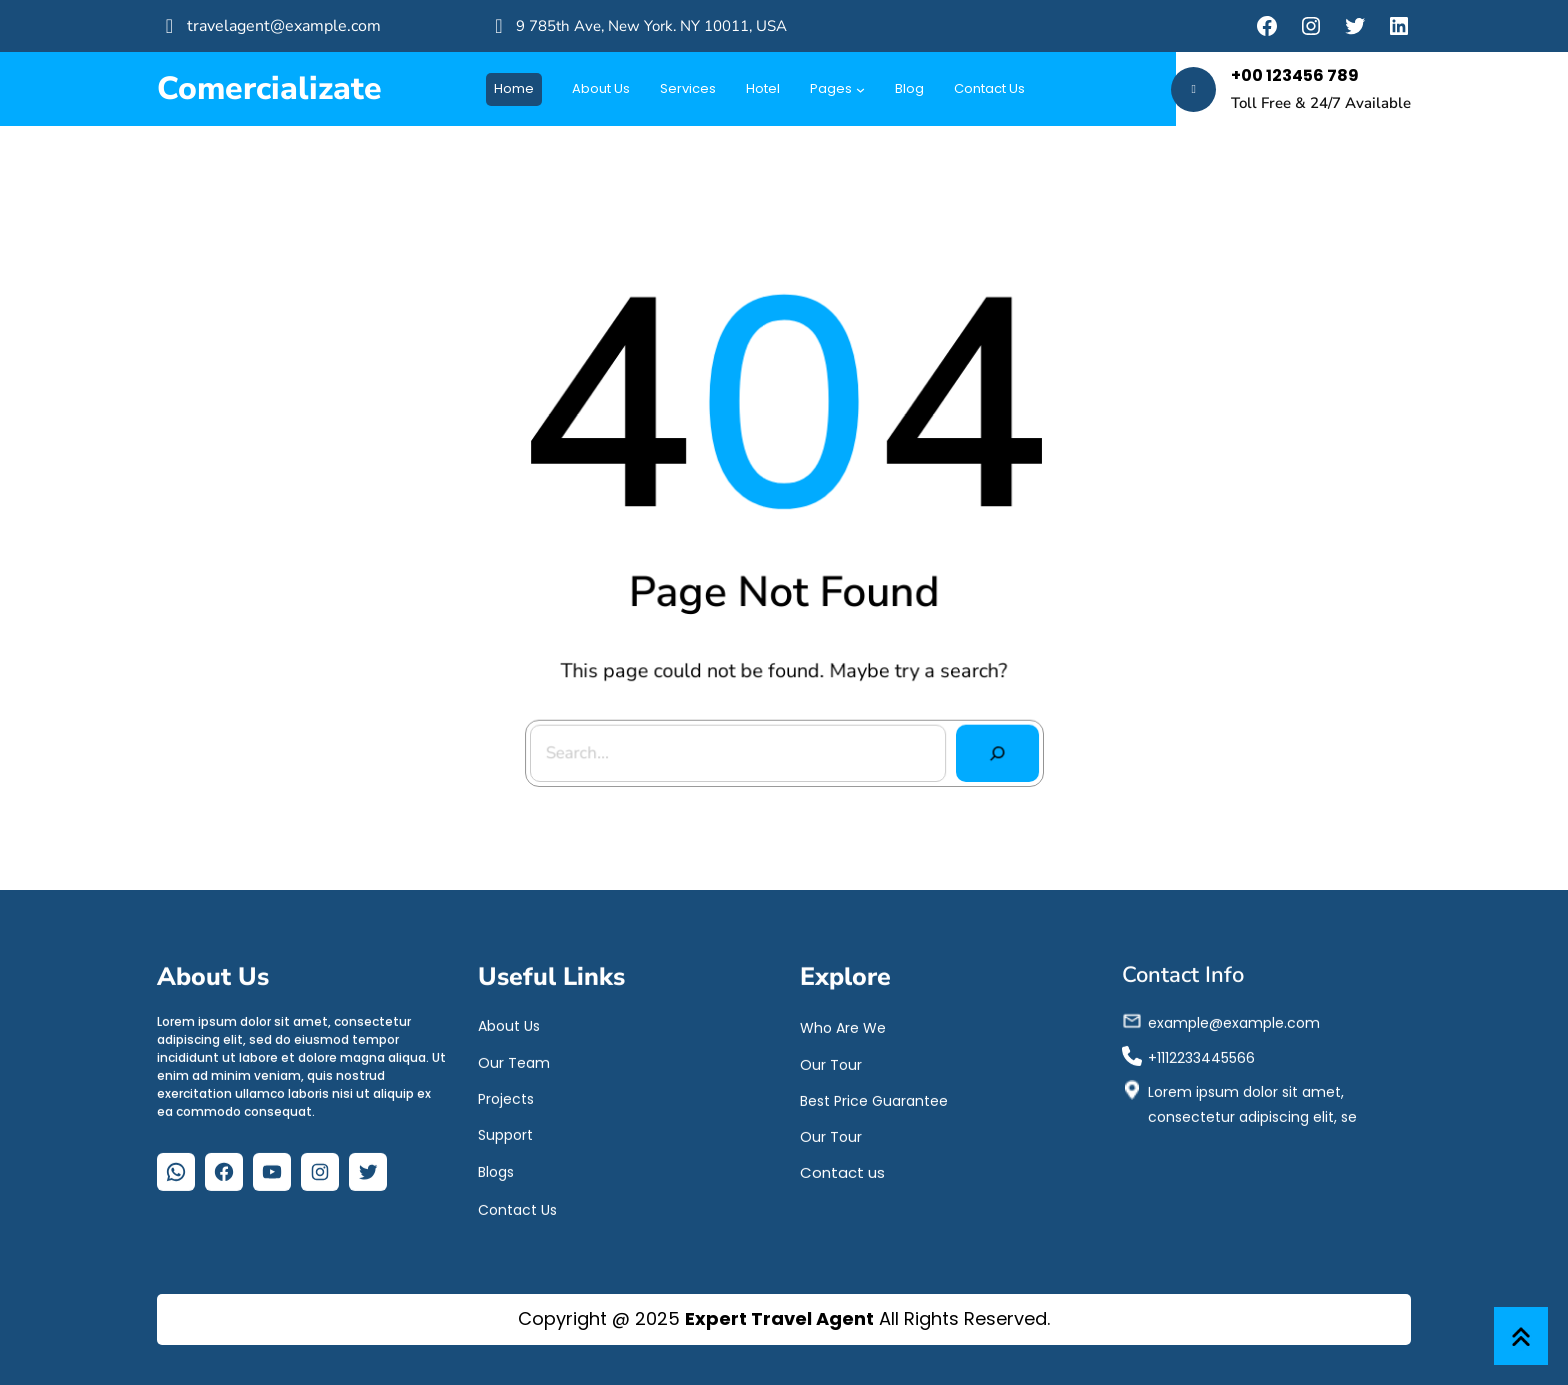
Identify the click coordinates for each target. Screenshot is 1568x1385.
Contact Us (517, 1206)
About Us (509, 1022)
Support (505, 1131)
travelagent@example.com (284, 26)
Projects (506, 1094)
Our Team (514, 1058)
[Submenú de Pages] (860, 89)
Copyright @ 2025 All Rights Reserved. (784, 1318)
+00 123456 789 (1295, 75)
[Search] (992, 748)
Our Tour (831, 1060)
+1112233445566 (1201, 1053)
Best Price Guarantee (874, 1096)
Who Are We (843, 1024)
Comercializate (269, 88)
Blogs (496, 1168)
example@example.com (1234, 1019)
